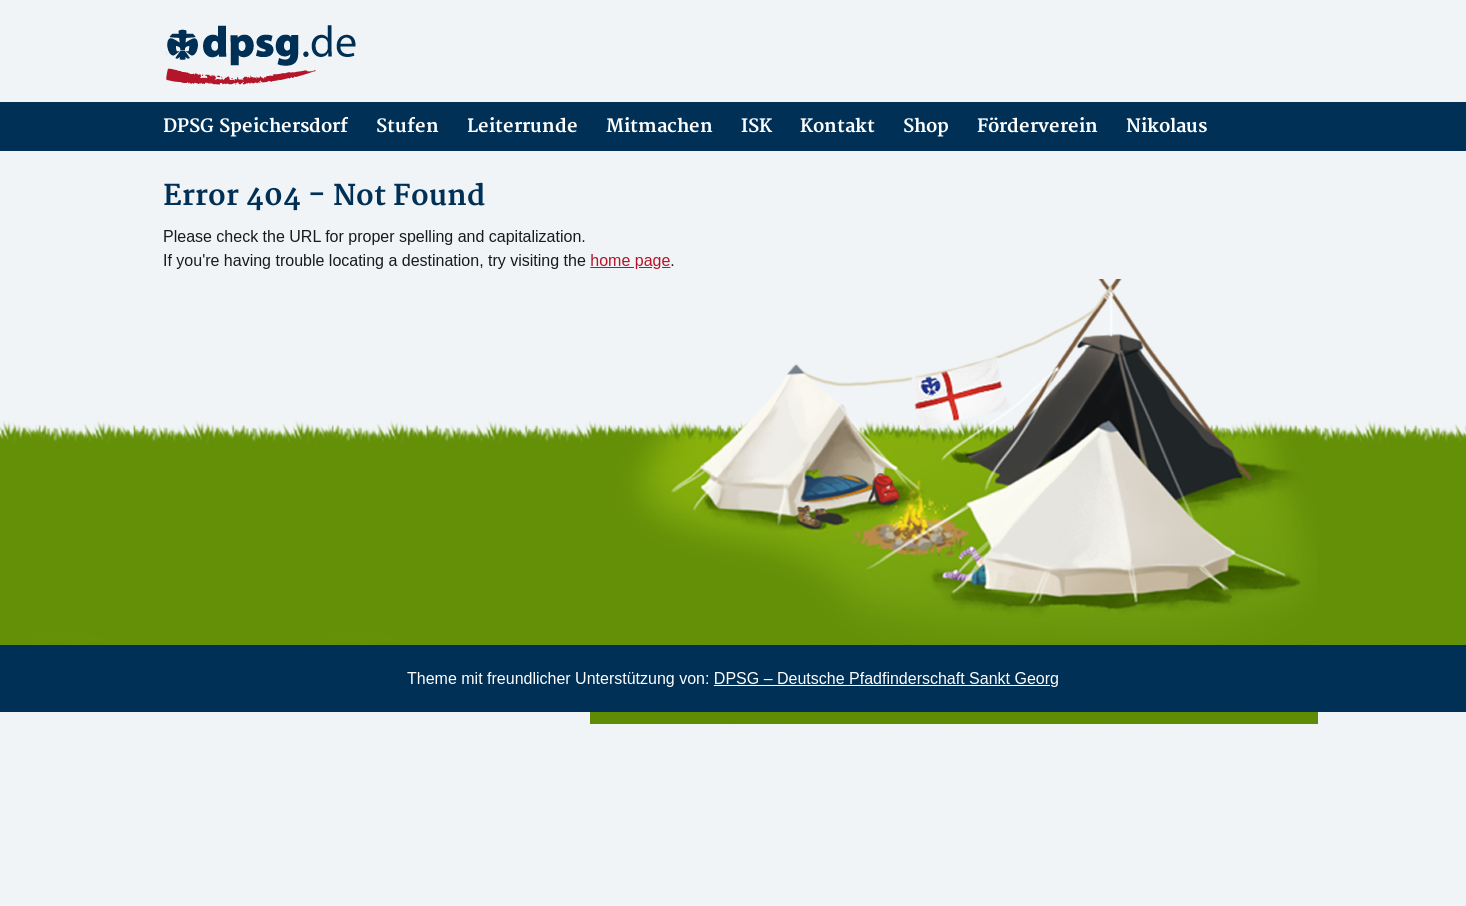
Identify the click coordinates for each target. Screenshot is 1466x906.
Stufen (407, 126)
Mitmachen (659, 126)
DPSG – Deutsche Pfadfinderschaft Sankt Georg (886, 678)
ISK (756, 126)
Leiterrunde (522, 126)
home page (630, 260)
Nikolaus (1166, 126)
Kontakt (837, 126)
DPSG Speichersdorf (255, 126)
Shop (926, 126)
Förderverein (1037, 126)
